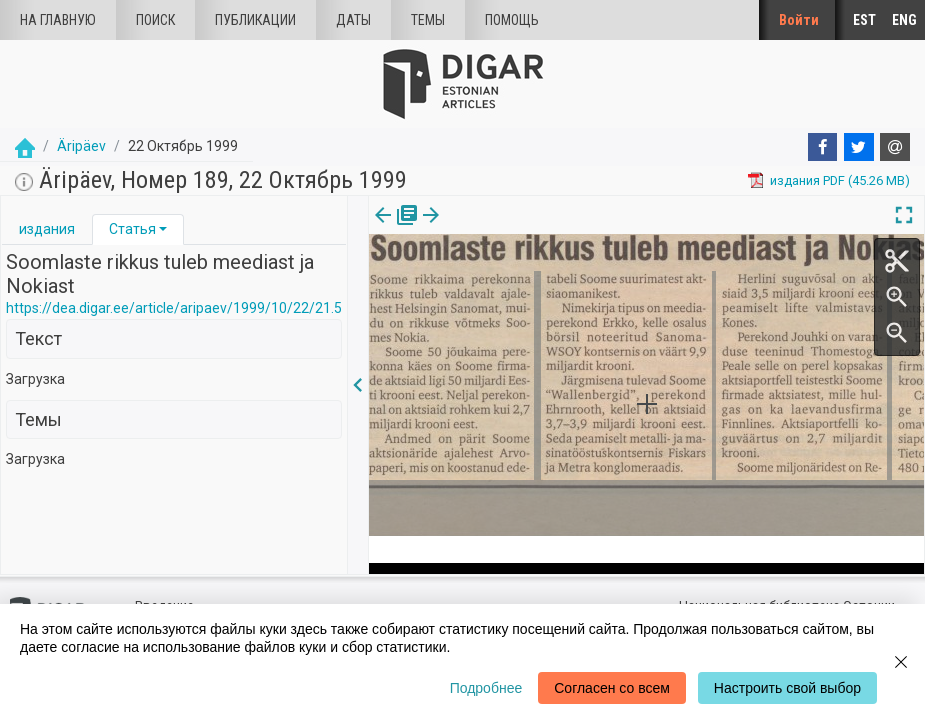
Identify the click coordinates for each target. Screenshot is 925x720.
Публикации (255, 20)
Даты (353, 20)
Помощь (512, 20)
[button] (163, 229)
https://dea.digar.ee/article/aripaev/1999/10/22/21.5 (174, 308)
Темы (428, 20)
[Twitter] (859, 147)
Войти (799, 20)
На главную (58, 20)
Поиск (155, 20)
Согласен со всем (612, 688)
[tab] (47, 229)
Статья (132, 229)
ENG (904, 20)
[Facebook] (823, 147)
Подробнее (486, 688)
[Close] (901, 662)
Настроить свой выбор (787, 688)
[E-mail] (895, 147)
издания (47, 229)
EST (864, 20)
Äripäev (81, 146)
